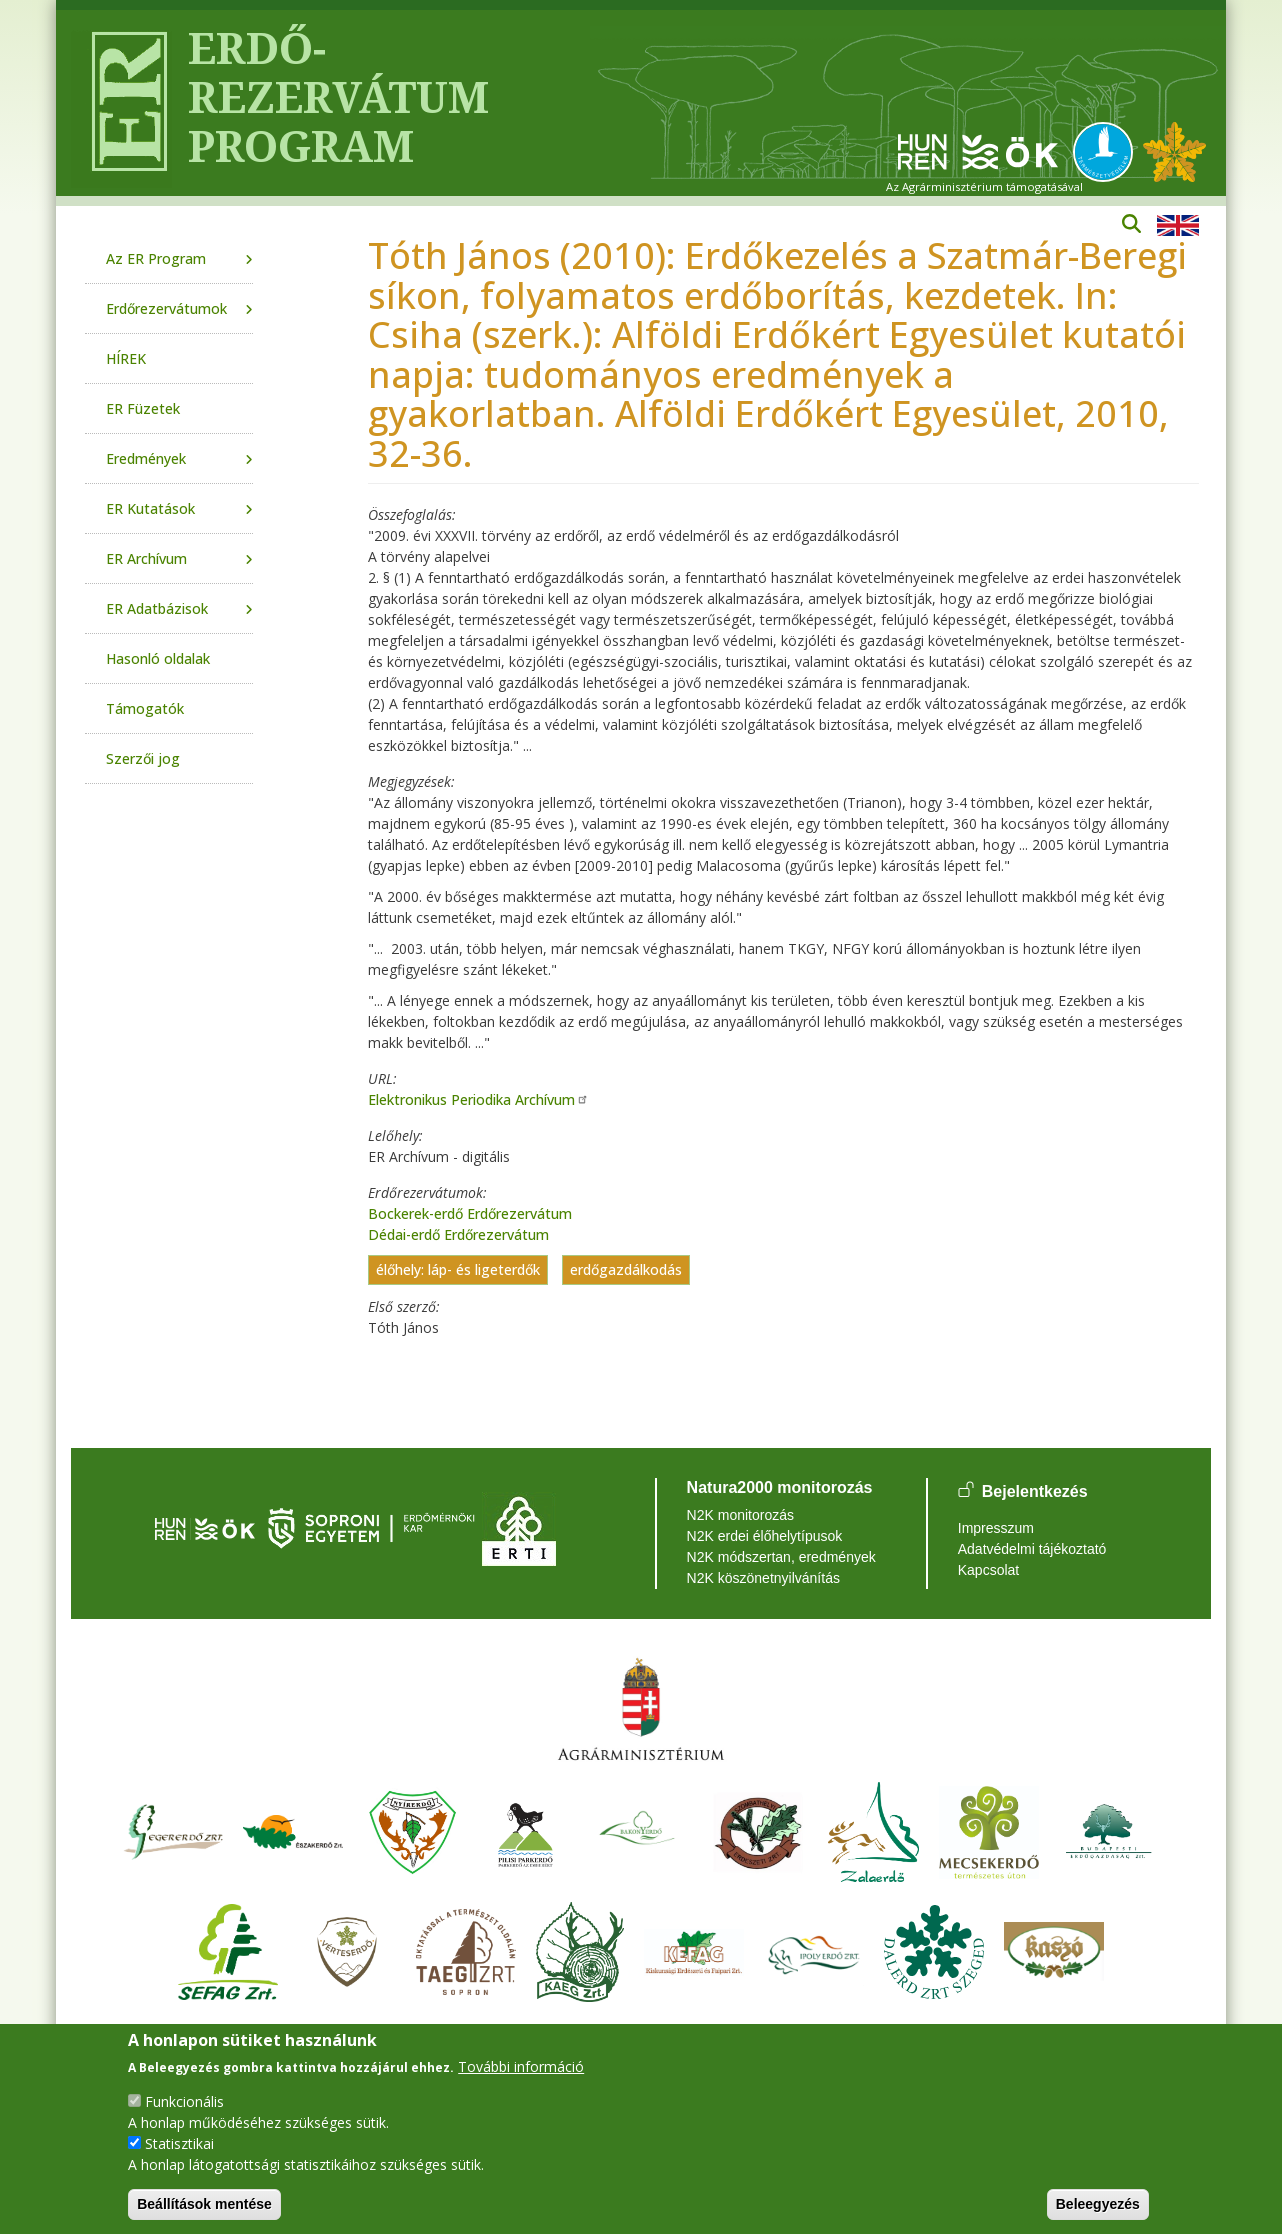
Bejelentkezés (1035, 1491)
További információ (521, 2066)
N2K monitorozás (740, 1515)
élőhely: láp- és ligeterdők (458, 1270)
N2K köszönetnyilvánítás (763, 1578)
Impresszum (996, 1528)
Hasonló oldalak (158, 658)
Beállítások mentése (204, 2204)
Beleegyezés (1098, 2204)
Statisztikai (179, 2143)
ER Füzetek (143, 408)
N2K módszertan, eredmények (781, 1557)
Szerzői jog (143, 758)
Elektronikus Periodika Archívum (478, 1099)
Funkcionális (184, 2101)
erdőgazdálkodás (626, 1270)
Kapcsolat (988, 1570)
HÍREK (126, 358)
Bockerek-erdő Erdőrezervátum (470, 1213)
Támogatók (145, 708)
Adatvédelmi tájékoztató (1032, 1549)
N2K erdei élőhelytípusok (765, 1536)
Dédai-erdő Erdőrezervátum (458, 1234)
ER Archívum (146, 558)
